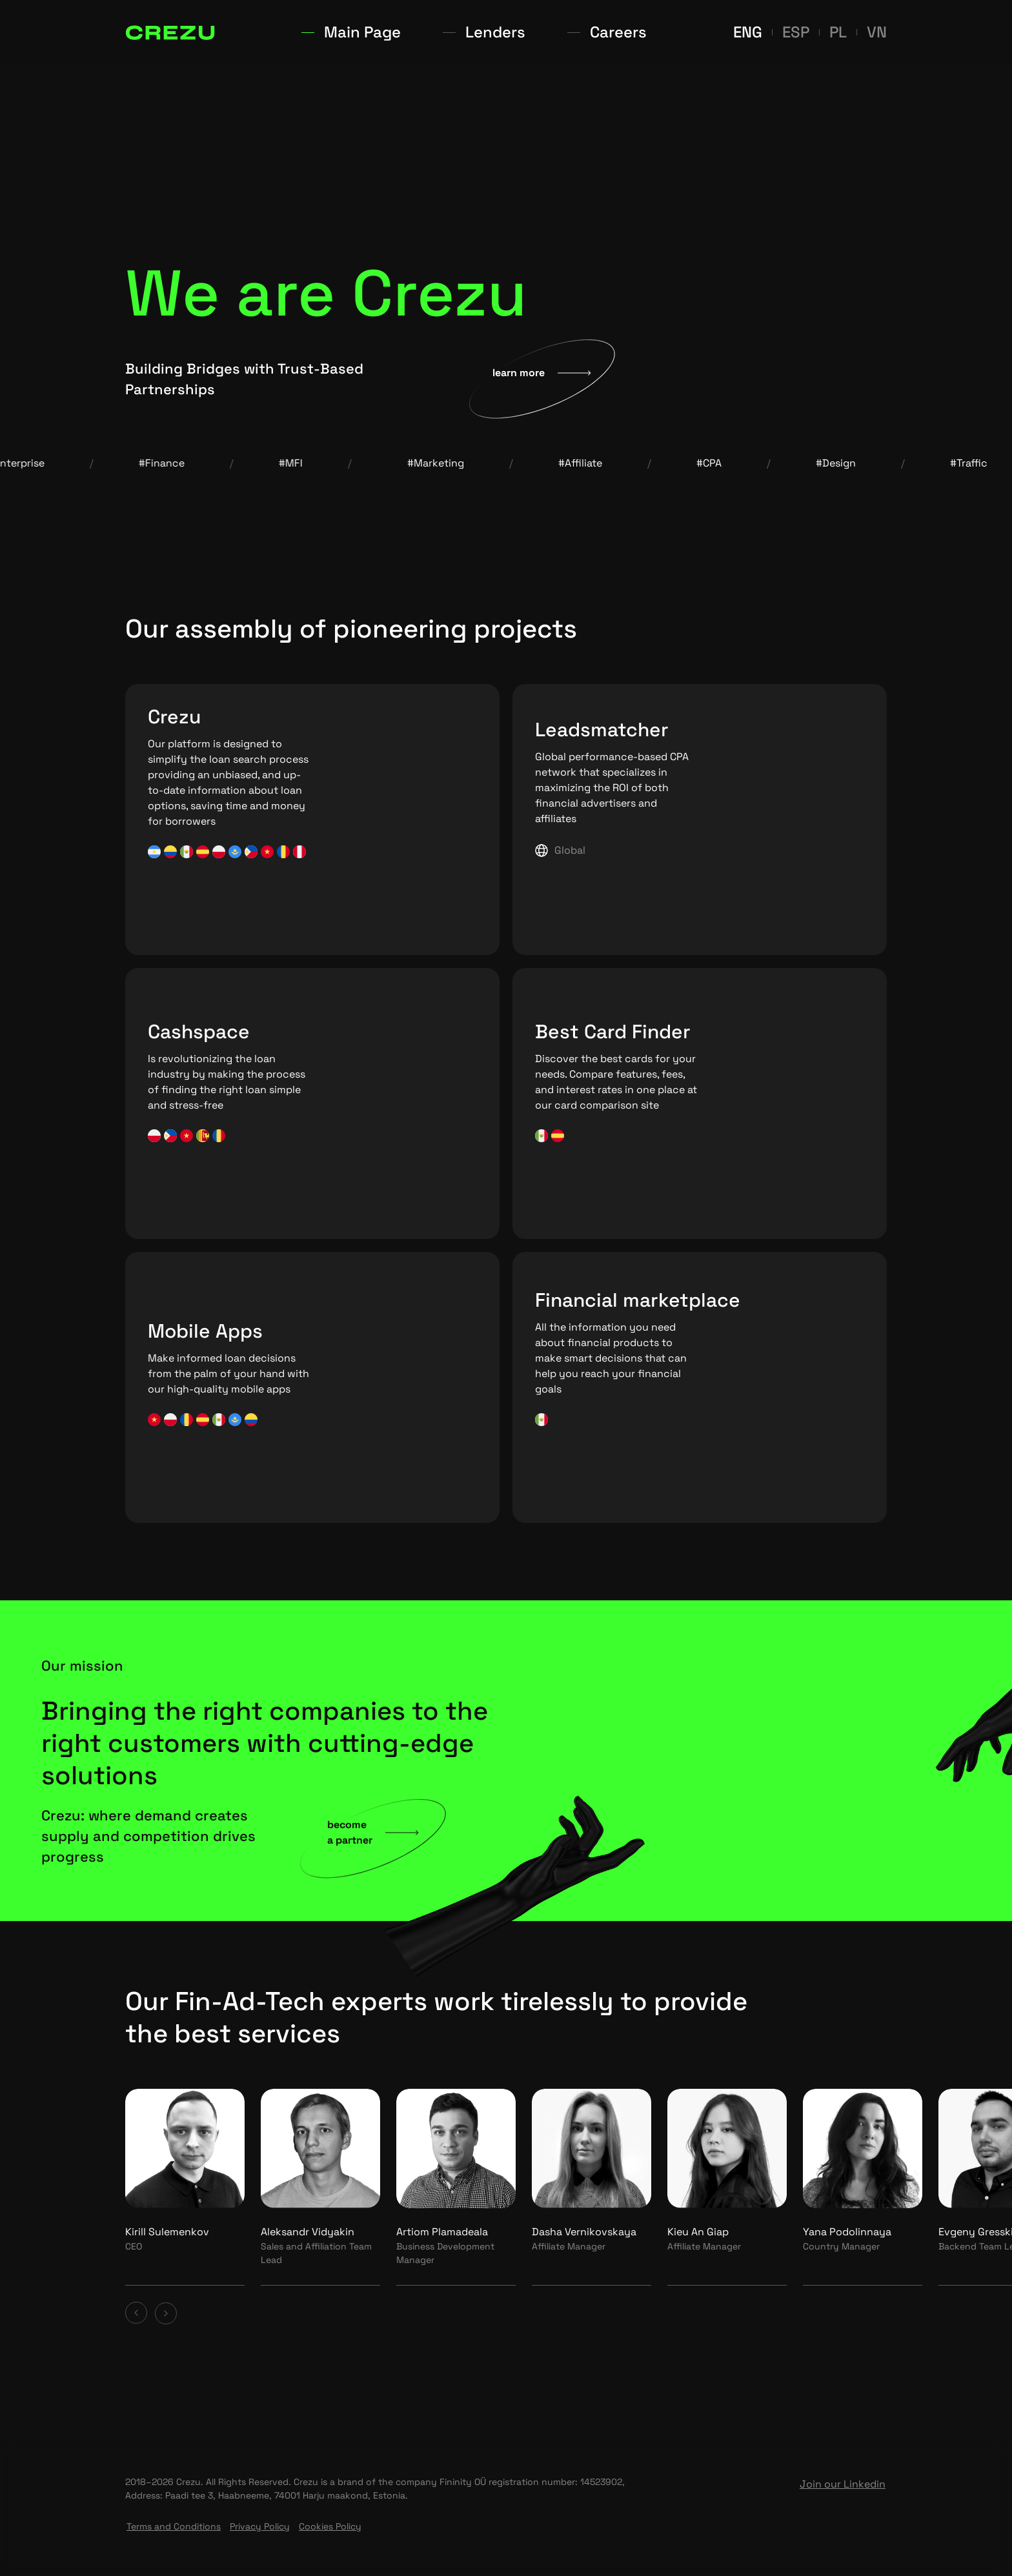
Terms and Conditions (173, 2526)
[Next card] (165, 2313)
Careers (583, 32)
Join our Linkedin (843, 2484)
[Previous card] (136, 2313)
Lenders (507, 32)
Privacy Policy (260, 2526)
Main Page (423, 32)
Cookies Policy (330, 2526)
